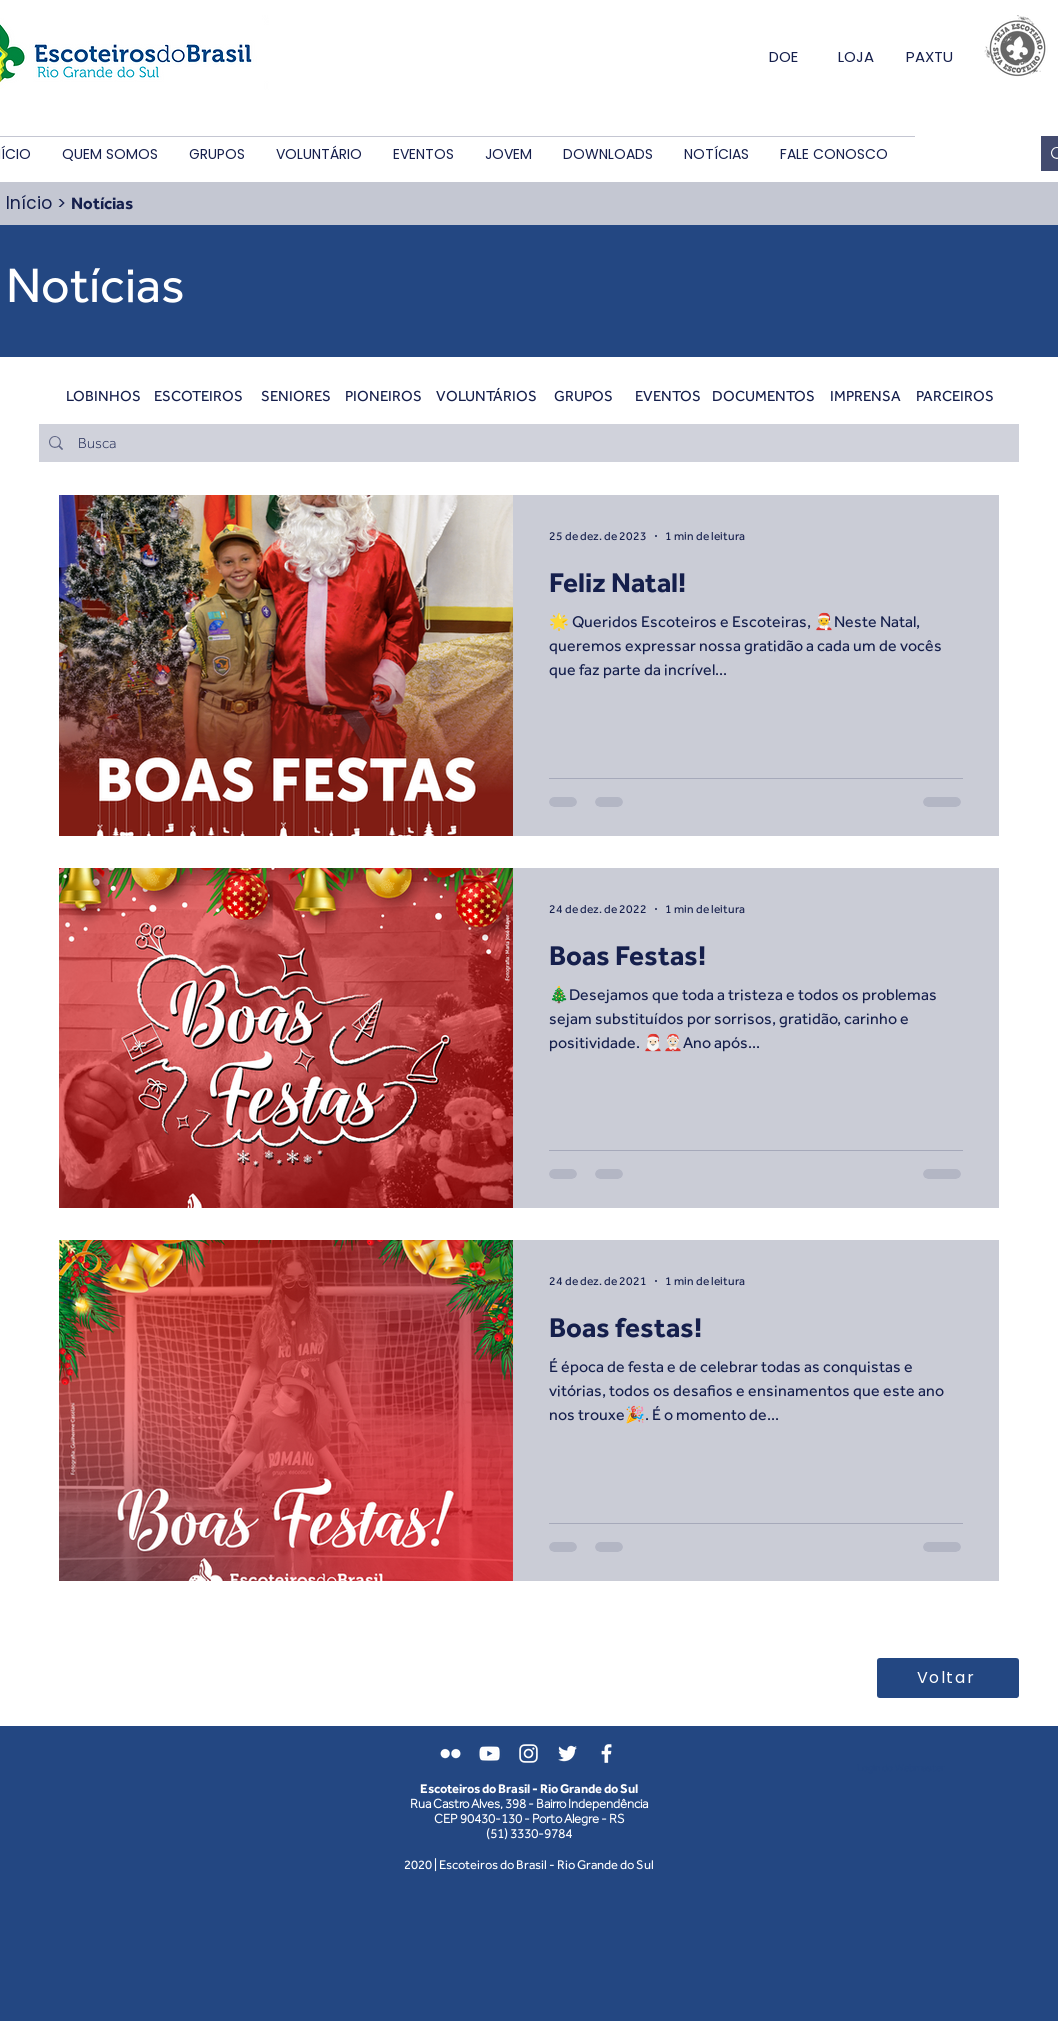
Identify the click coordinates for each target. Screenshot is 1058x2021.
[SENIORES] (295, 395)
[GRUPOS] (583, 395)
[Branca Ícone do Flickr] (450, 1753)
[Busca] (527, 443)
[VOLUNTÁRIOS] (486, 395)
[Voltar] (948, 1678)
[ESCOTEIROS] (198, 395)
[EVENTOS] (667, 395)
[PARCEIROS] (954, 395)
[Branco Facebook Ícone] (606, 1753)
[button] (109, 154)
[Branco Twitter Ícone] (567, 1753)
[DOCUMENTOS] (763, 395)
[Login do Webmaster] (900, 1768)
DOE (783, 56)
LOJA (856, 56)
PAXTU (929, 56)
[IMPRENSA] (865, 395)
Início (29, 203)
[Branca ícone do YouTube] (489, 1753)
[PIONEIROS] (383, 395)
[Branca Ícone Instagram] (528, 1753)
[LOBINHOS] (103, 395)
